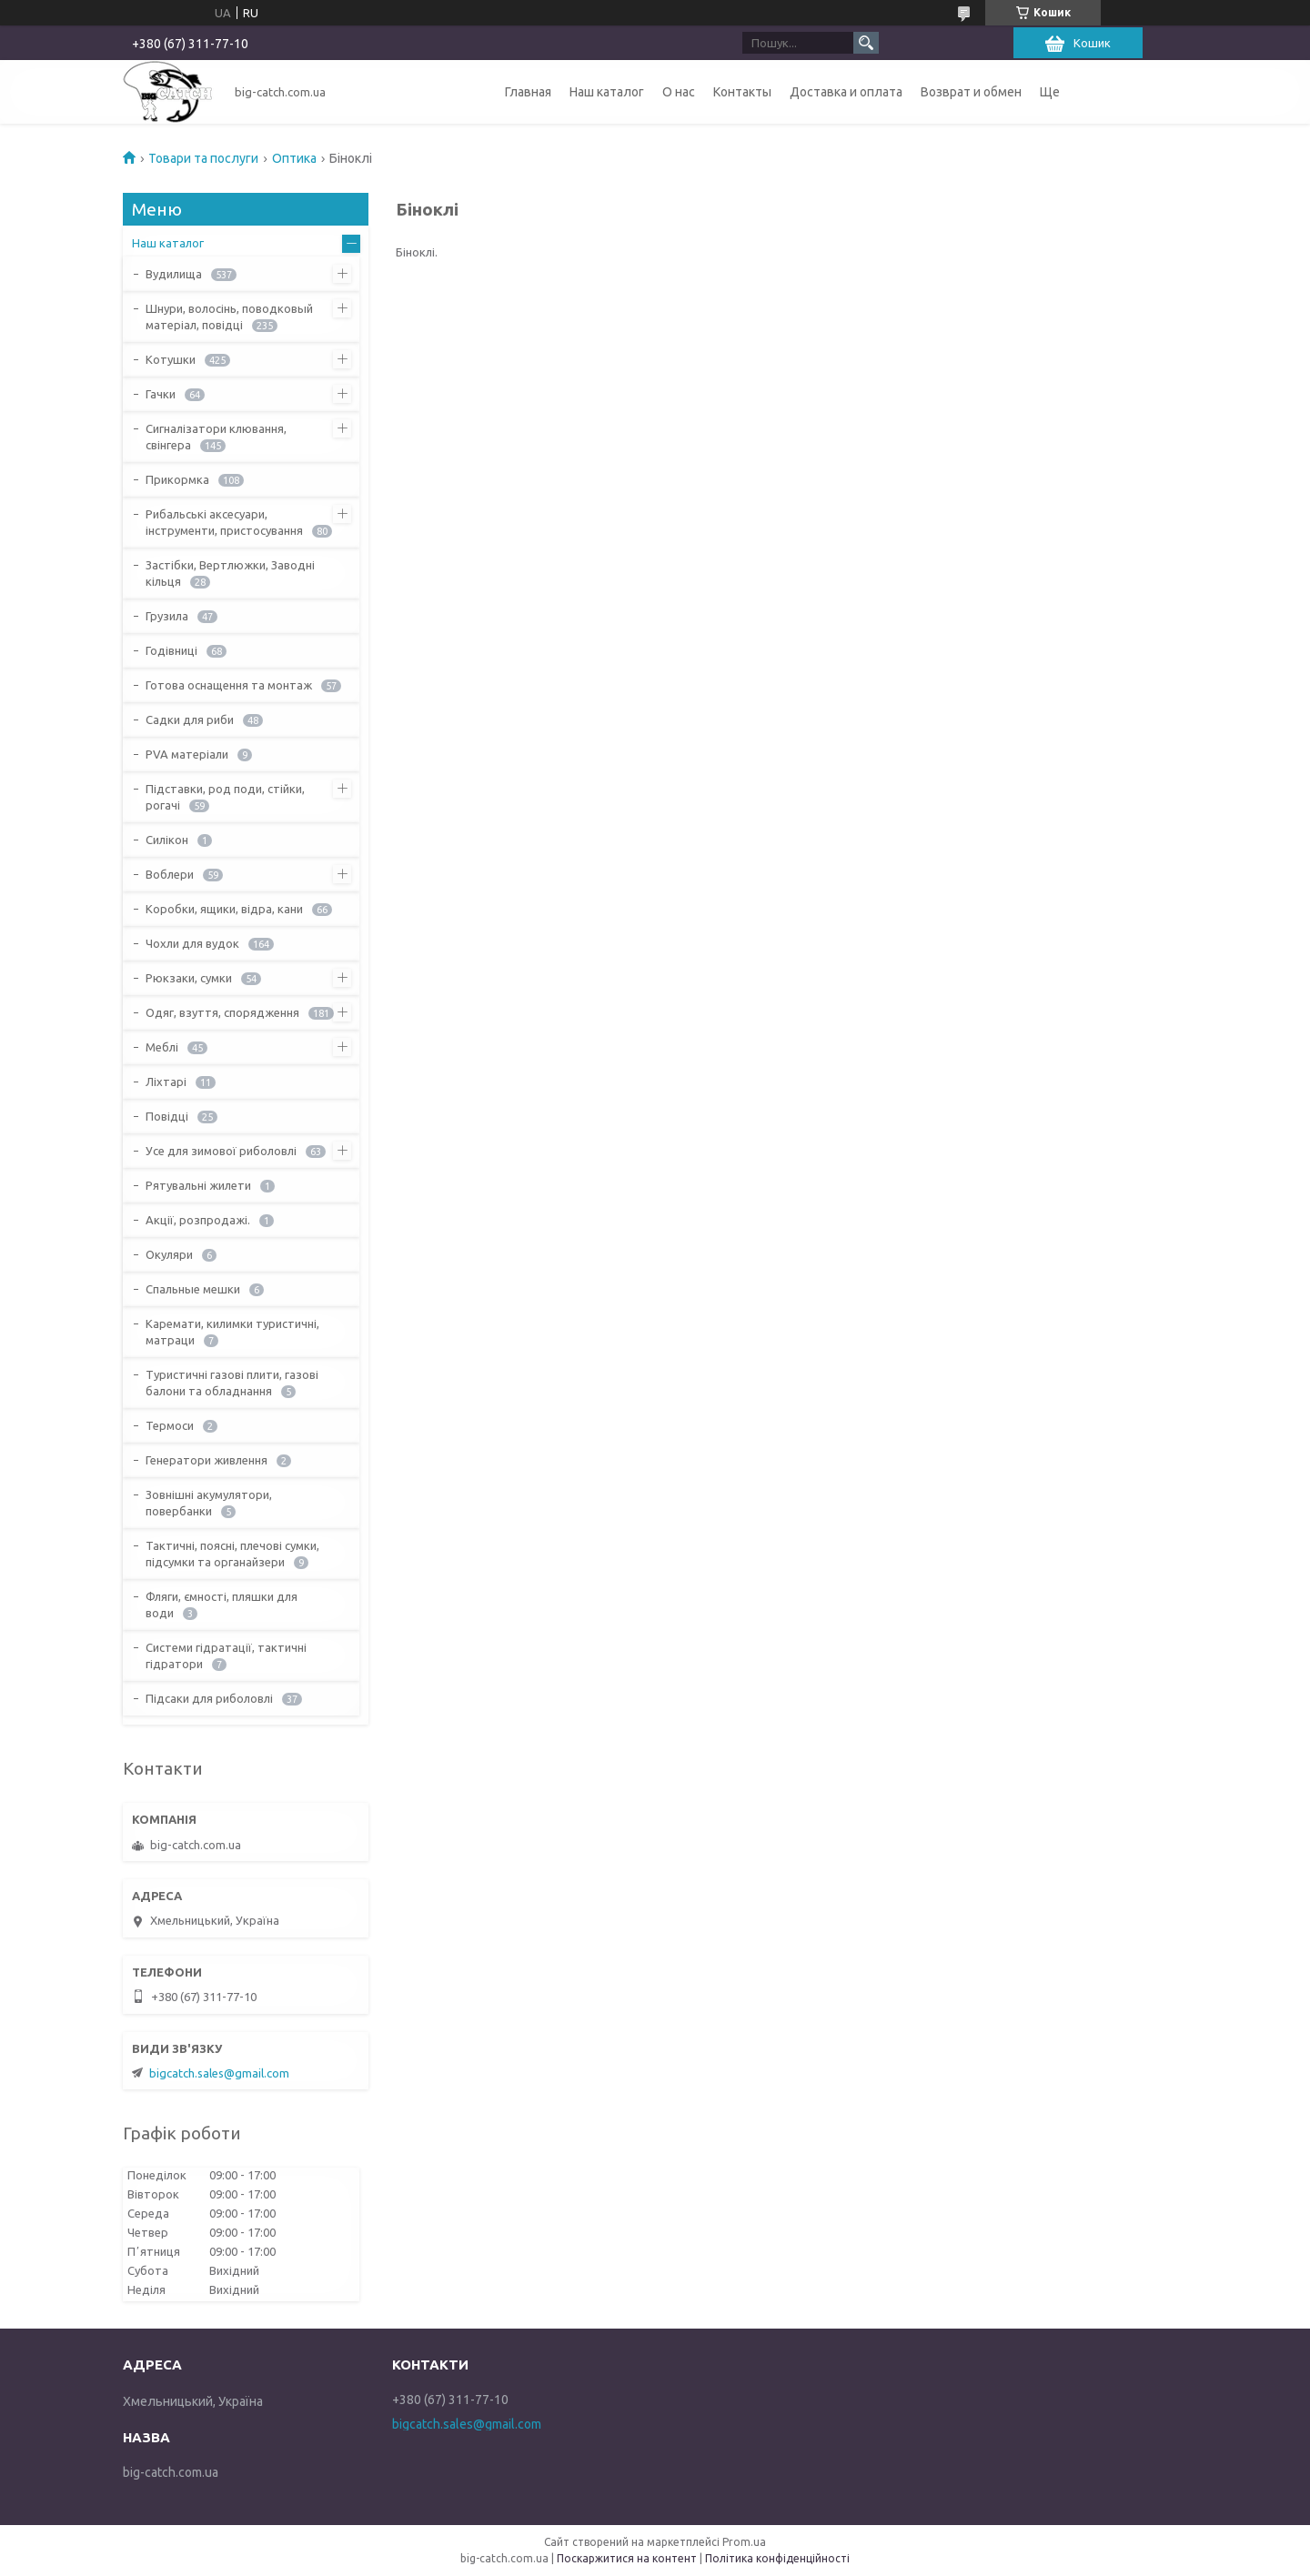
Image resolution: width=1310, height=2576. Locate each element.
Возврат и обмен (971, 92)
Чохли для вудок (192, 943)
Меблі (162, 1047)
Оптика (294, 158)
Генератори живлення (206, 1460)
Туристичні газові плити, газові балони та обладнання (232, 1382)
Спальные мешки (193, 1289)
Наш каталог (606, 92)
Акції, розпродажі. (198, 1219)
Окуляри (169, 1254)
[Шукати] (866, 43)
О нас (678, 92)
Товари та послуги (203, 158)
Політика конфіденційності (777, 2558)
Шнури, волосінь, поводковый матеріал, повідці (229, 316)
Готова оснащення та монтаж (229, 685)
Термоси (170, 1425)
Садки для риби (190, 719)
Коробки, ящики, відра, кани (224, 908)
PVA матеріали (187, 754)
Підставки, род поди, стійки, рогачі (225, 796)
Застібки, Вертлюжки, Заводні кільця (230, 573)
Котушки (171, 359)
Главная (528, 92)
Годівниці (171, 650)
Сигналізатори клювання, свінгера (216, 436)
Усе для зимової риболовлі (221, 1150)
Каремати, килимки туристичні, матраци (232, 1331)
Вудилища (174, 273)
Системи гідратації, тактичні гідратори (226, 1655)
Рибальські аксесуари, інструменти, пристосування (224, 522)
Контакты (742, 92)
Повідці (167, 1116)
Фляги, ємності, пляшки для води (221, 1604)
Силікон (167, 839)
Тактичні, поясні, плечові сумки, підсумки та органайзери (232, 1553)
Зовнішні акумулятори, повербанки (209, 1502)
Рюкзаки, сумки (189, 977)
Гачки (161, 393)
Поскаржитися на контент (627, 2558)
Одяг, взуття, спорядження (222, 1012)
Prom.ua (744, 2542)
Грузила (167, 615)
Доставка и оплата (846, 92)
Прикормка (177, 479)
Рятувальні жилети (198, 1185)
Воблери (170, 874)
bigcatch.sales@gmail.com (219, 2073)
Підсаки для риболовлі (209, 1698)
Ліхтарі (166, 1081)
